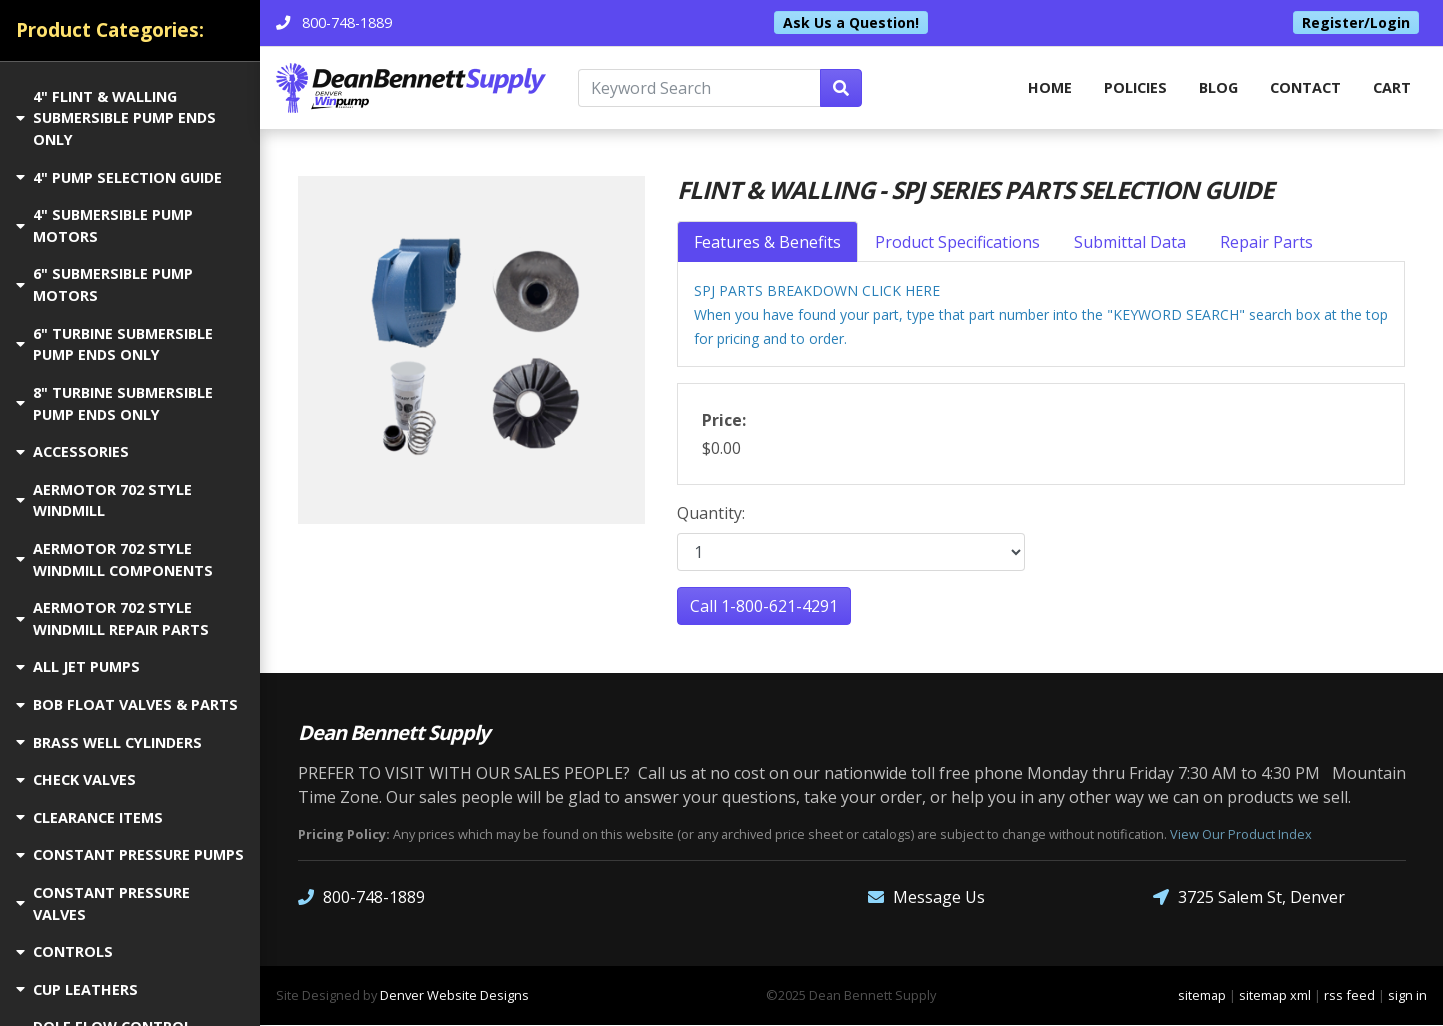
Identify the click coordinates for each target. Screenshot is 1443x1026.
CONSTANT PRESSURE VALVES (103, 903)
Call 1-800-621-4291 (764, 607)
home (1050, 87)
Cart (1392, 87)
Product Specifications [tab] (957, 243)
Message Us (926, 898)
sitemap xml (1275, 996)
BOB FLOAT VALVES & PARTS (127, 704)
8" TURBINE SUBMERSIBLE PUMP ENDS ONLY (114, 403)
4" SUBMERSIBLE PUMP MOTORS (104, 225)
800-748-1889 (361, 898)
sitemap (1202, 996)
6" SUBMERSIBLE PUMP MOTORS (104, 284)
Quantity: (711, 514)
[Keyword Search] (699, 88)
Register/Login (1356, 22)
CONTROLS (64, 951)
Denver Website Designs (454, 996)
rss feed (1349, 996)
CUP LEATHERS (77, 989)
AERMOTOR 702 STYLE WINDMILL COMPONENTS (114, 559)
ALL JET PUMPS (78, 666)
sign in (1407, 996)
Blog (1218, 87)
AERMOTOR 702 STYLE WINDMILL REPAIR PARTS (112, 618)
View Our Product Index (1241, 835)
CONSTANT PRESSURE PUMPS (130, 854)
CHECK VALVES (76, 779)
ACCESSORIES (72, 451)
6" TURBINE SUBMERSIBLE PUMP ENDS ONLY (114, 344)
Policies (1135, 87)
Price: (724, 421)
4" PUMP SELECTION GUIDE (119, 177)
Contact (1305, 87)
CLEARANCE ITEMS (89, 817)
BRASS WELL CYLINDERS (109, 742)
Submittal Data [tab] (1130, 243)
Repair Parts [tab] (1266, 243)
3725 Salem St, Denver (1249, 898)
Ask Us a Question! (851, 22)
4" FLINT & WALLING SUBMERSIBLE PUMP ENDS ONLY (116, 118)
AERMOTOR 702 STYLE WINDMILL (104, 500)
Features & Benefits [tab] (767, 243)
